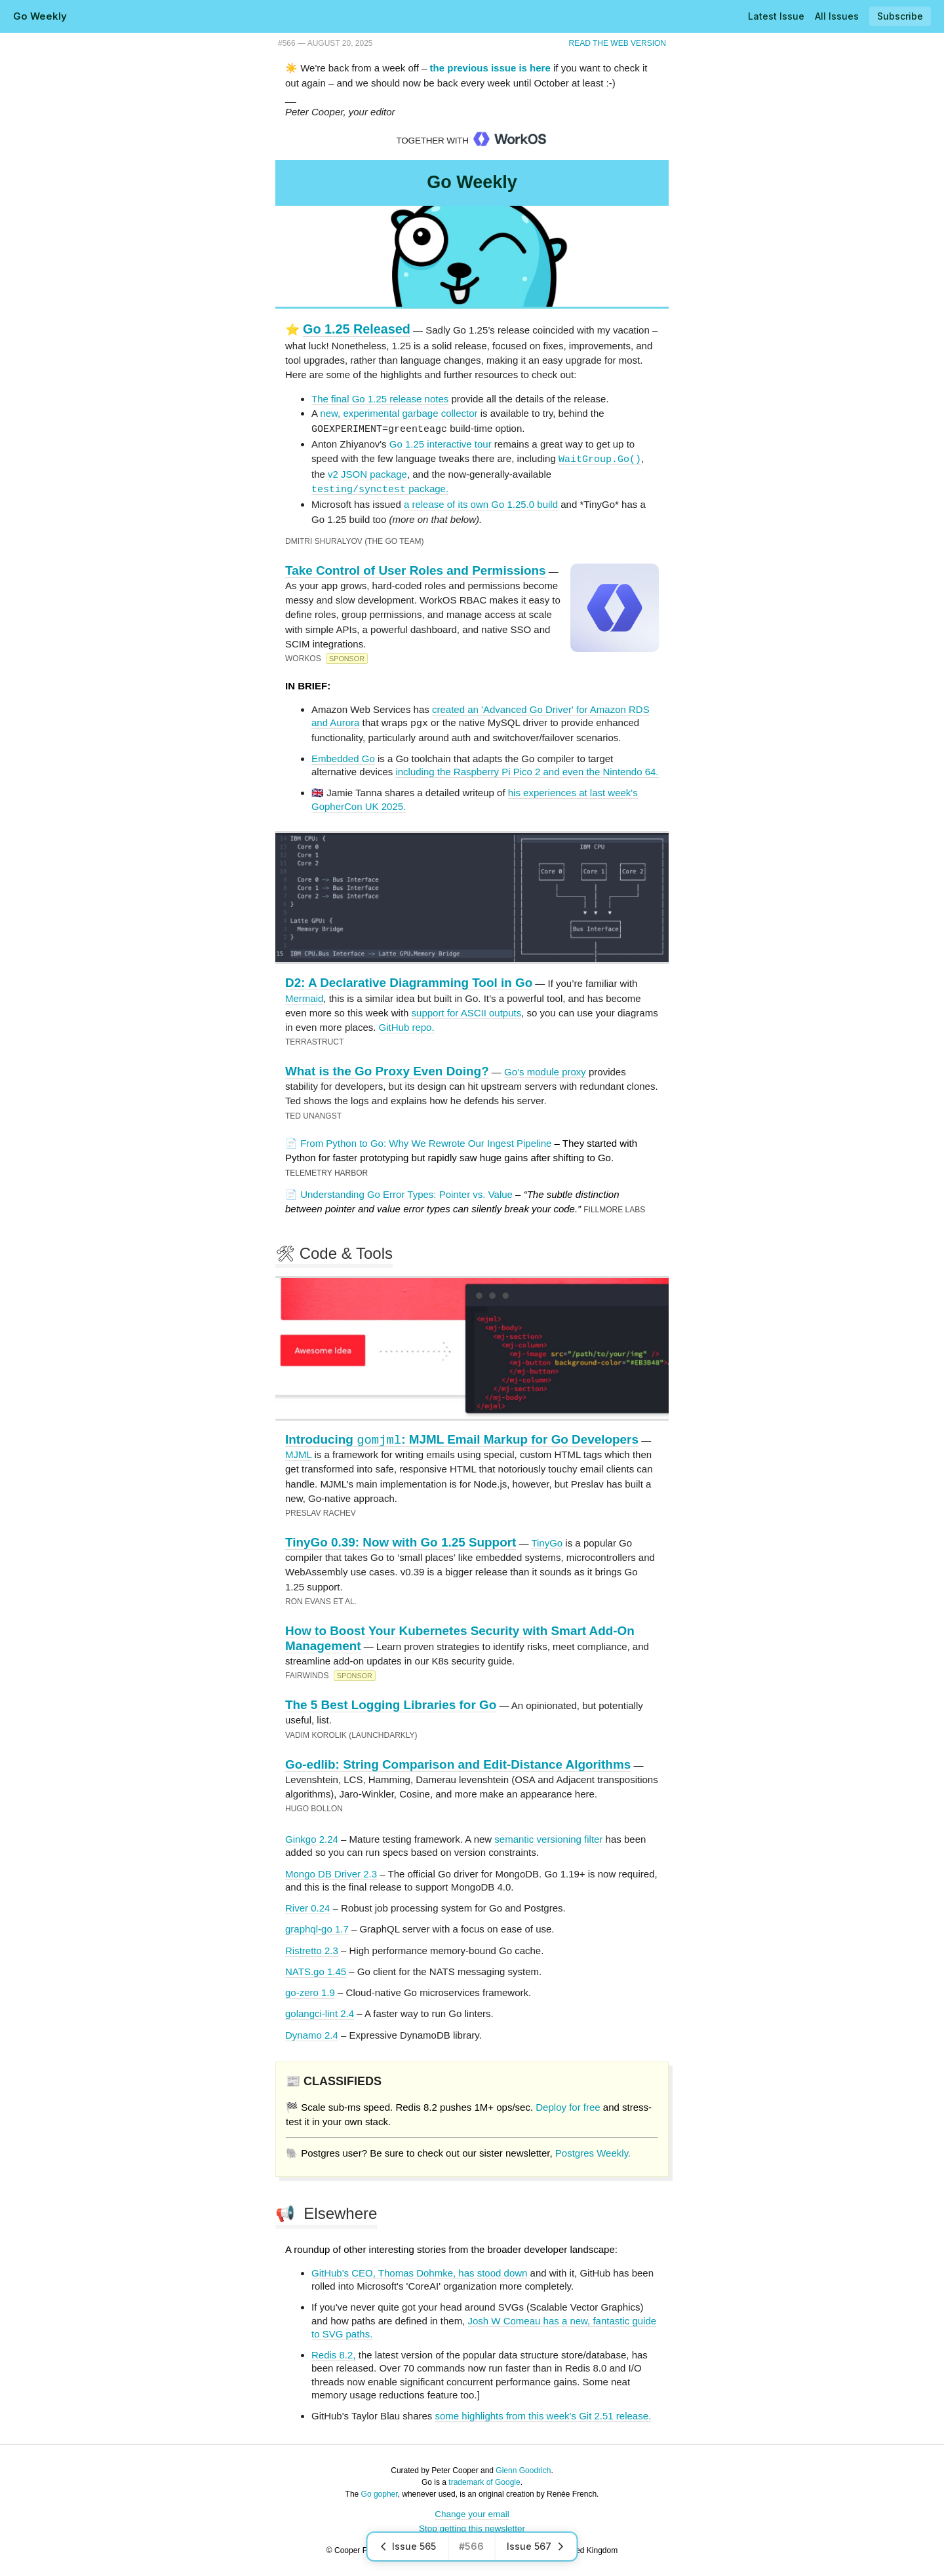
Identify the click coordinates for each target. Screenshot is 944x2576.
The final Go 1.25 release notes (379, 398)
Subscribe (900, 16)
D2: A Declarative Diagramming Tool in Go (408, 981)
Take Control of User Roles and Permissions (415, 570)
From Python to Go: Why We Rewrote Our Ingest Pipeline (425, 1141)
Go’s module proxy (545, 1070)
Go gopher (379, 2492)
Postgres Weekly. (593, 2151)
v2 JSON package (367, 473)
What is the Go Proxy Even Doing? (387, 1070)
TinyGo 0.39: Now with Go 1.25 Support (400, 1541)
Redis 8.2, (333, 2353)
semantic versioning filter (548, 1837)
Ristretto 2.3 (311, 1949)
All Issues (837, 16)
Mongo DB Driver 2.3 (331, 1872)
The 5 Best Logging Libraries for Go (390, 1703)
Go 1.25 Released (356, 329)
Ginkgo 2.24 (311, 1837)
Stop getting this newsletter (472, 2527)
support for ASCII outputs (467, 1011)
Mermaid (304, 997)
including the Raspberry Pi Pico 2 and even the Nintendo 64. (526, 770)
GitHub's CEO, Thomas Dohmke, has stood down (419, 2271)
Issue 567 (536, 2546)
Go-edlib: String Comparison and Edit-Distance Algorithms (458, 1763)
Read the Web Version (617, 43)
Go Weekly (40, 16)
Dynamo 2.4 (311, 2033)
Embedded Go (343, 757)
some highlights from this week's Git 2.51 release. (543, 2414)
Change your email (472, 2513)
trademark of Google (484, 2481)
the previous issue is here (490, 67)
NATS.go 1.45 (315, 1970)
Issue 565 (408, 2546)
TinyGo (546, 1541)
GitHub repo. (407, 1025)
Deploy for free (568, 2105)
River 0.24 (307, 1906)
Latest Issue (776, 16)
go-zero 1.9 (310, 1991)
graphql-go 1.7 (317, 1927)
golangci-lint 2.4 (319, 2012)
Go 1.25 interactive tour (440, 443)
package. (379, 488)
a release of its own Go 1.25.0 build (481, 503)
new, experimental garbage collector (398, 413)
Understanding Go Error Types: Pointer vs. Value (406, 1193)
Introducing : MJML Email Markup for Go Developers (462, 1438)
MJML (298, 1453)
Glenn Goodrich (523, 2469)
